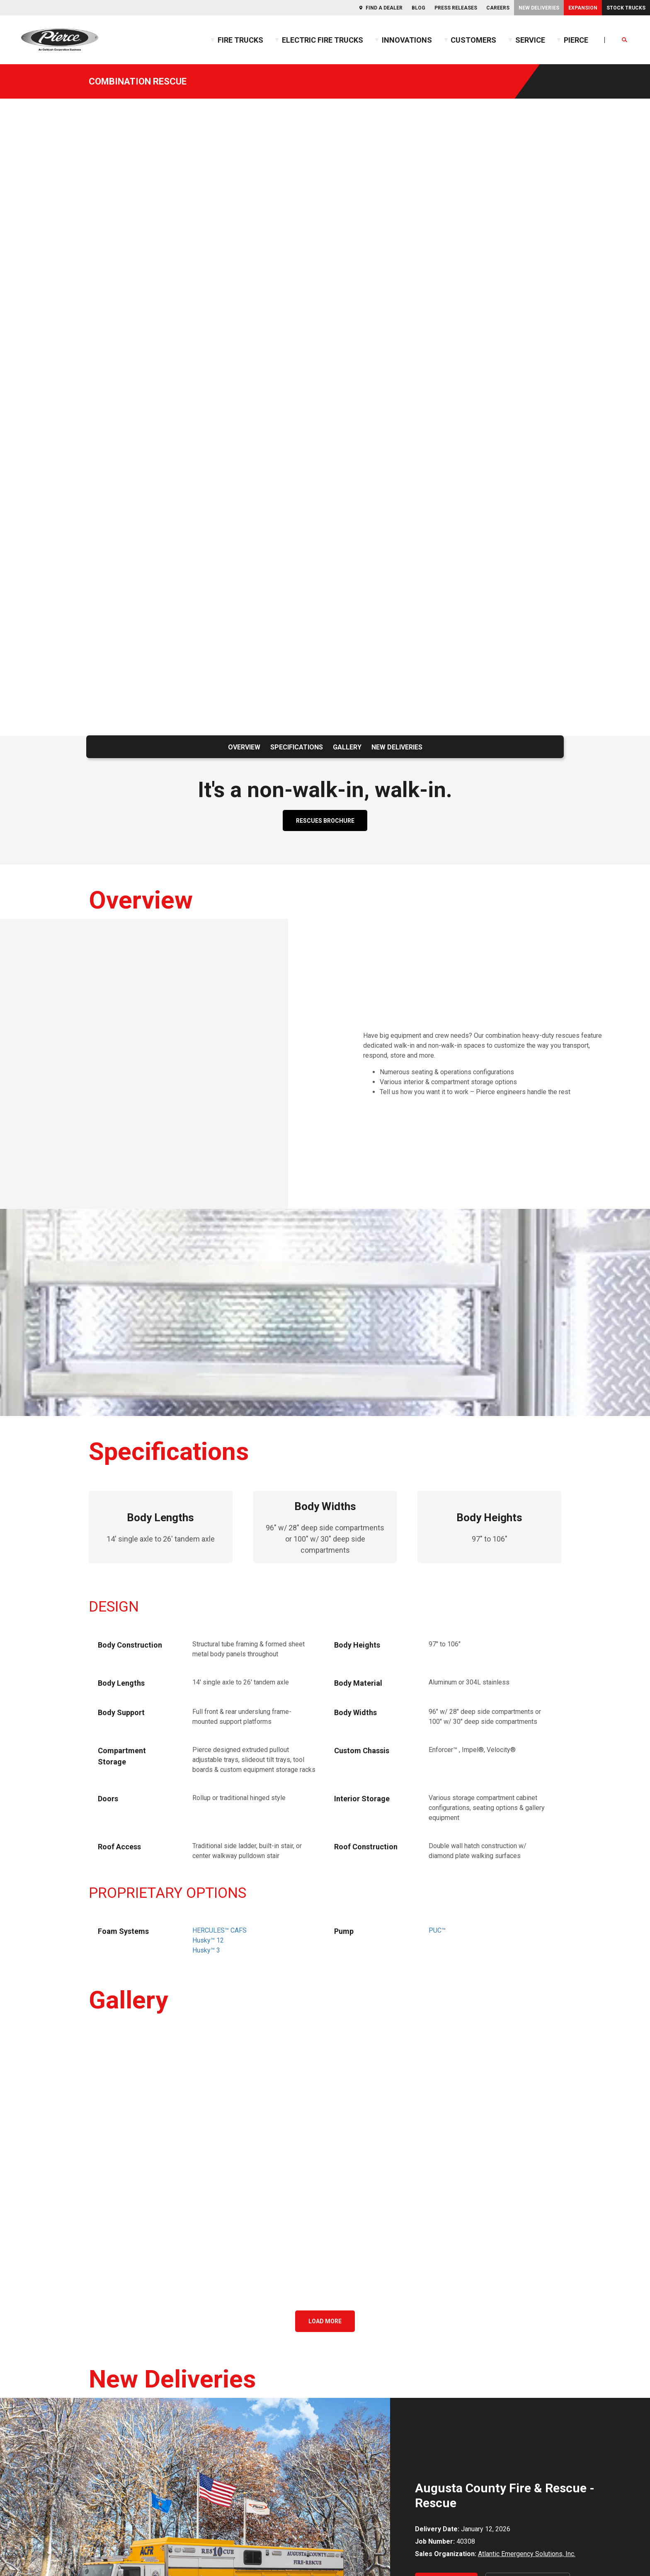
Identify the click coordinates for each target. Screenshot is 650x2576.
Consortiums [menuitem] (527, 2415)
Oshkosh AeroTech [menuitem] (527, 2367)
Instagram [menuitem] (58, 2326)
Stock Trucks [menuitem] (625, 8)
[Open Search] (625, 40)
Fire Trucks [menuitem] (240, 40)
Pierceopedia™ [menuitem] (354, 2353)
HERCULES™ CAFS (219, 1490)
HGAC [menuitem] (508, 2429)
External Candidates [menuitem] (362, 2402)
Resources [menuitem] (354, 2273)
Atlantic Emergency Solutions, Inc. (526, 2114)
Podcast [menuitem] (345, 2367)
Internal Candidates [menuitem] (361, 2415)
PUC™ (437, 1490)
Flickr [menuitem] (52, 2309)
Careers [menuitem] (497, 8)
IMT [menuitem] (506, 2313)
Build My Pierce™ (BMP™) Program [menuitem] (217, 2380)
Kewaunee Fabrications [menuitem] (534, 2327)
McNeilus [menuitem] (514, 2353)
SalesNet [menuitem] (346, 2451)
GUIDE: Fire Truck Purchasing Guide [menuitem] (384, 2340)
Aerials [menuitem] (177, 2313)
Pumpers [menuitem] (180, 2327)
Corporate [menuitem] (521, 2273)
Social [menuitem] (38, 2273)
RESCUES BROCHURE (325, 463)
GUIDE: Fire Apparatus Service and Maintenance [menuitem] (402, 2313)
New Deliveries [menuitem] (539, 8)
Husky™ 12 (208, 1500)
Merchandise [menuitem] (404, 2515)
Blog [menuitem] (418, 8)
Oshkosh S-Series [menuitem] (526, 2393)
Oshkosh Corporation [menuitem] (530, 2287)
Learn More (446, 2143)
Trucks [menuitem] (181, 2273)
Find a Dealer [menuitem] (384, 8)
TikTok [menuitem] (53, 2361)
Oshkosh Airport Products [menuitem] (537, 2380)
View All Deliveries (528, 2143)
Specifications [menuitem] (296, 390)
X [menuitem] (46, 2378)
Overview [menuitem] (244, 390)
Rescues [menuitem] (179, 2340)
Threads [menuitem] (56, 2413)
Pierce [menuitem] (576, 40)
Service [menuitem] (530, 40)
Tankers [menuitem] (178, 2353)
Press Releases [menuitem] (455, 8)
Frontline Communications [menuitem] (537, 2300)
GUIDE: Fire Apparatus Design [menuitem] (376, 2300)
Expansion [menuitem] (582, 8)
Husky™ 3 (206, 1510)
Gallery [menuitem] (347, 390)
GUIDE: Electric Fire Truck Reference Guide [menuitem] (394, 2327)
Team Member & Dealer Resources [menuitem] (399, 2437)
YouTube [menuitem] (56, 2396)
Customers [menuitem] (473, 40)
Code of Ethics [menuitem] (174, 2515)
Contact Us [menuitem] (42, 2515)
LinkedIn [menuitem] (56, 2343)
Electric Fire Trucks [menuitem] (322, 40)
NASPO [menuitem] (511, 2442)
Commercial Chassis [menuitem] (196, 2300)
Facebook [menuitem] (58, 2291)
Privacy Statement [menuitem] (105, 2515)
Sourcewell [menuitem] (516, 2468)
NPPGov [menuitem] (512, 2455)
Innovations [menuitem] (407, 40)
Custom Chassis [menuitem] (190, 2287)
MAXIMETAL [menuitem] (518, 2340)
